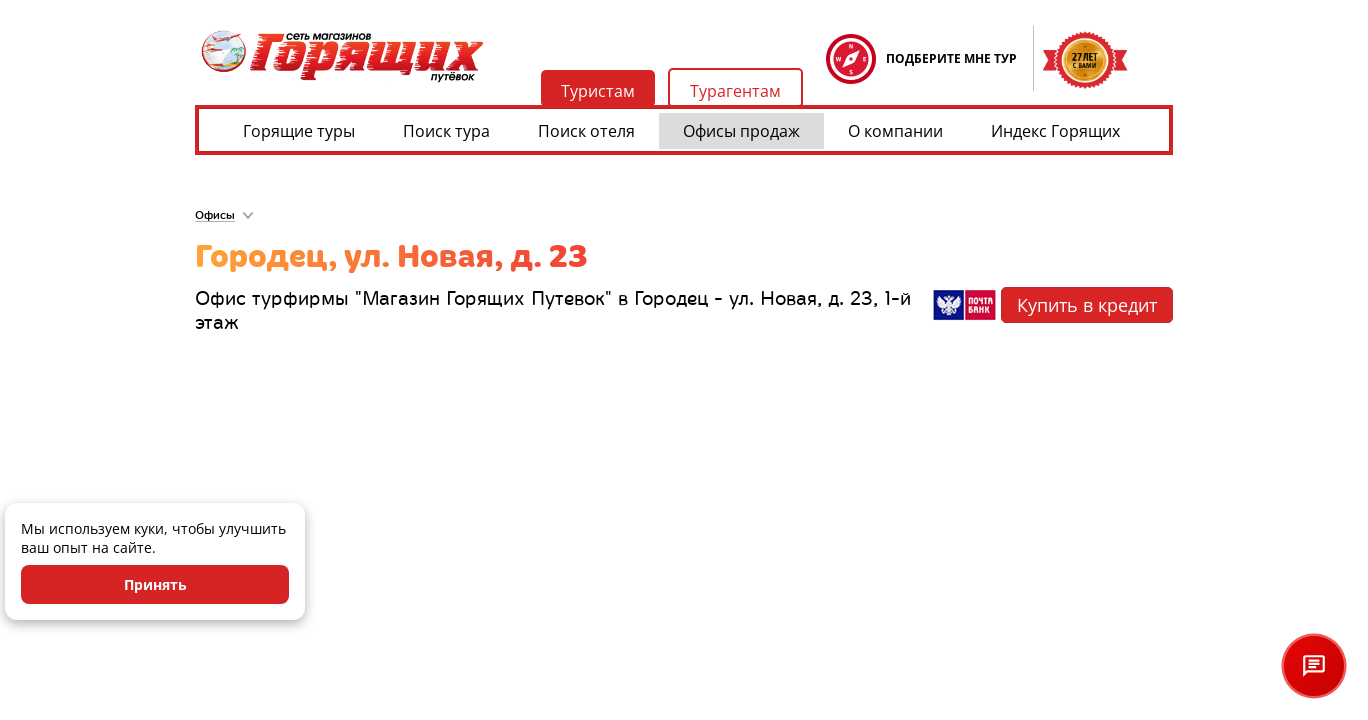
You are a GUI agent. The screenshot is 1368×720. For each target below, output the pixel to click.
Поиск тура (446, 131)
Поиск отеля (586, 131)
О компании (895, 131)
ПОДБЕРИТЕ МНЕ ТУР (951, 58)
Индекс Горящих (1055, 131)
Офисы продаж (741, 131)
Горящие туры (299, 131)
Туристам (598, 91)
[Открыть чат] (1314, 666)
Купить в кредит (1087, 305)
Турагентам (735, 91)
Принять (155, 584)
